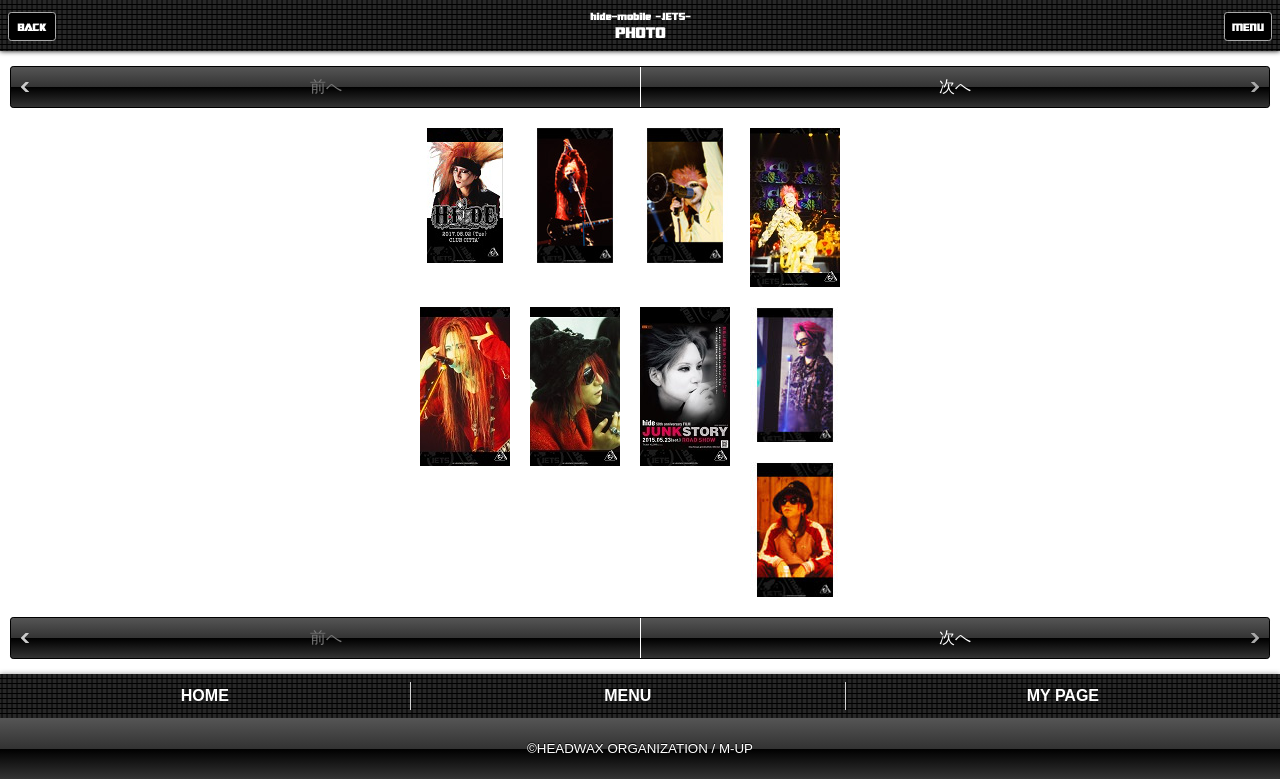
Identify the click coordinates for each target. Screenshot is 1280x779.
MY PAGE (1063, 695)
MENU (1248, 26)
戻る (32, 26)
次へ (955, 86)
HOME (205, 695)
